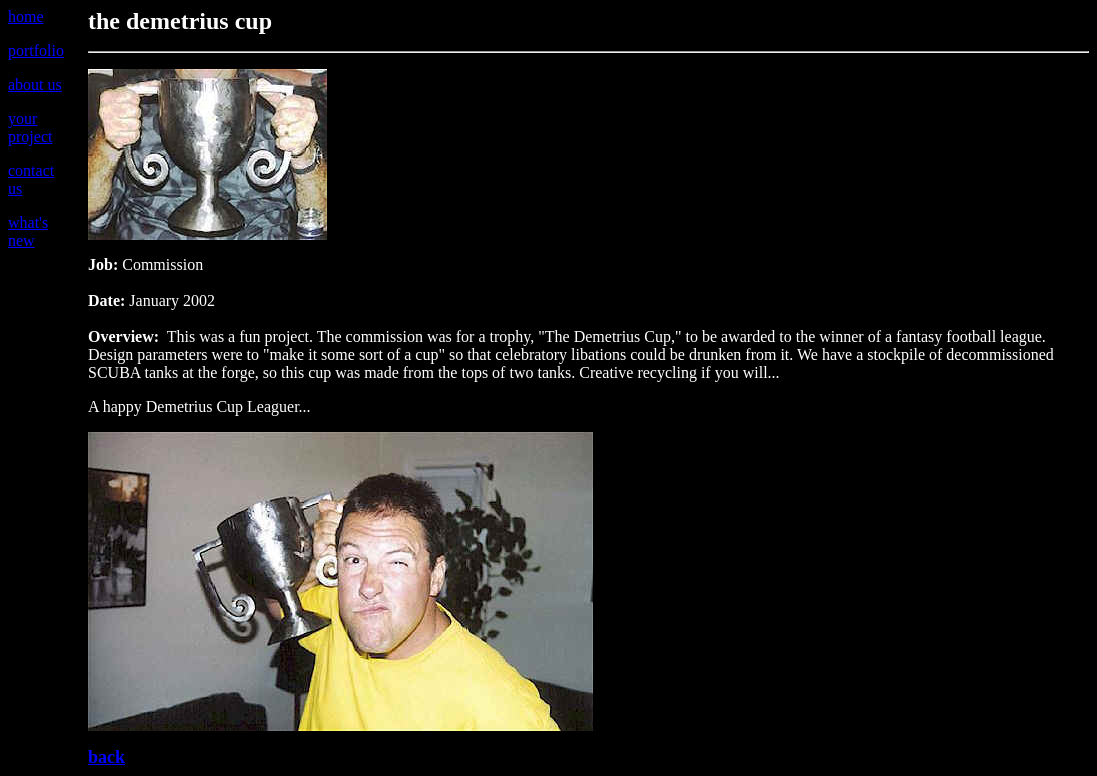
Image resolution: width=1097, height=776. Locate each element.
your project (30, 127)
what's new (28, 231)
